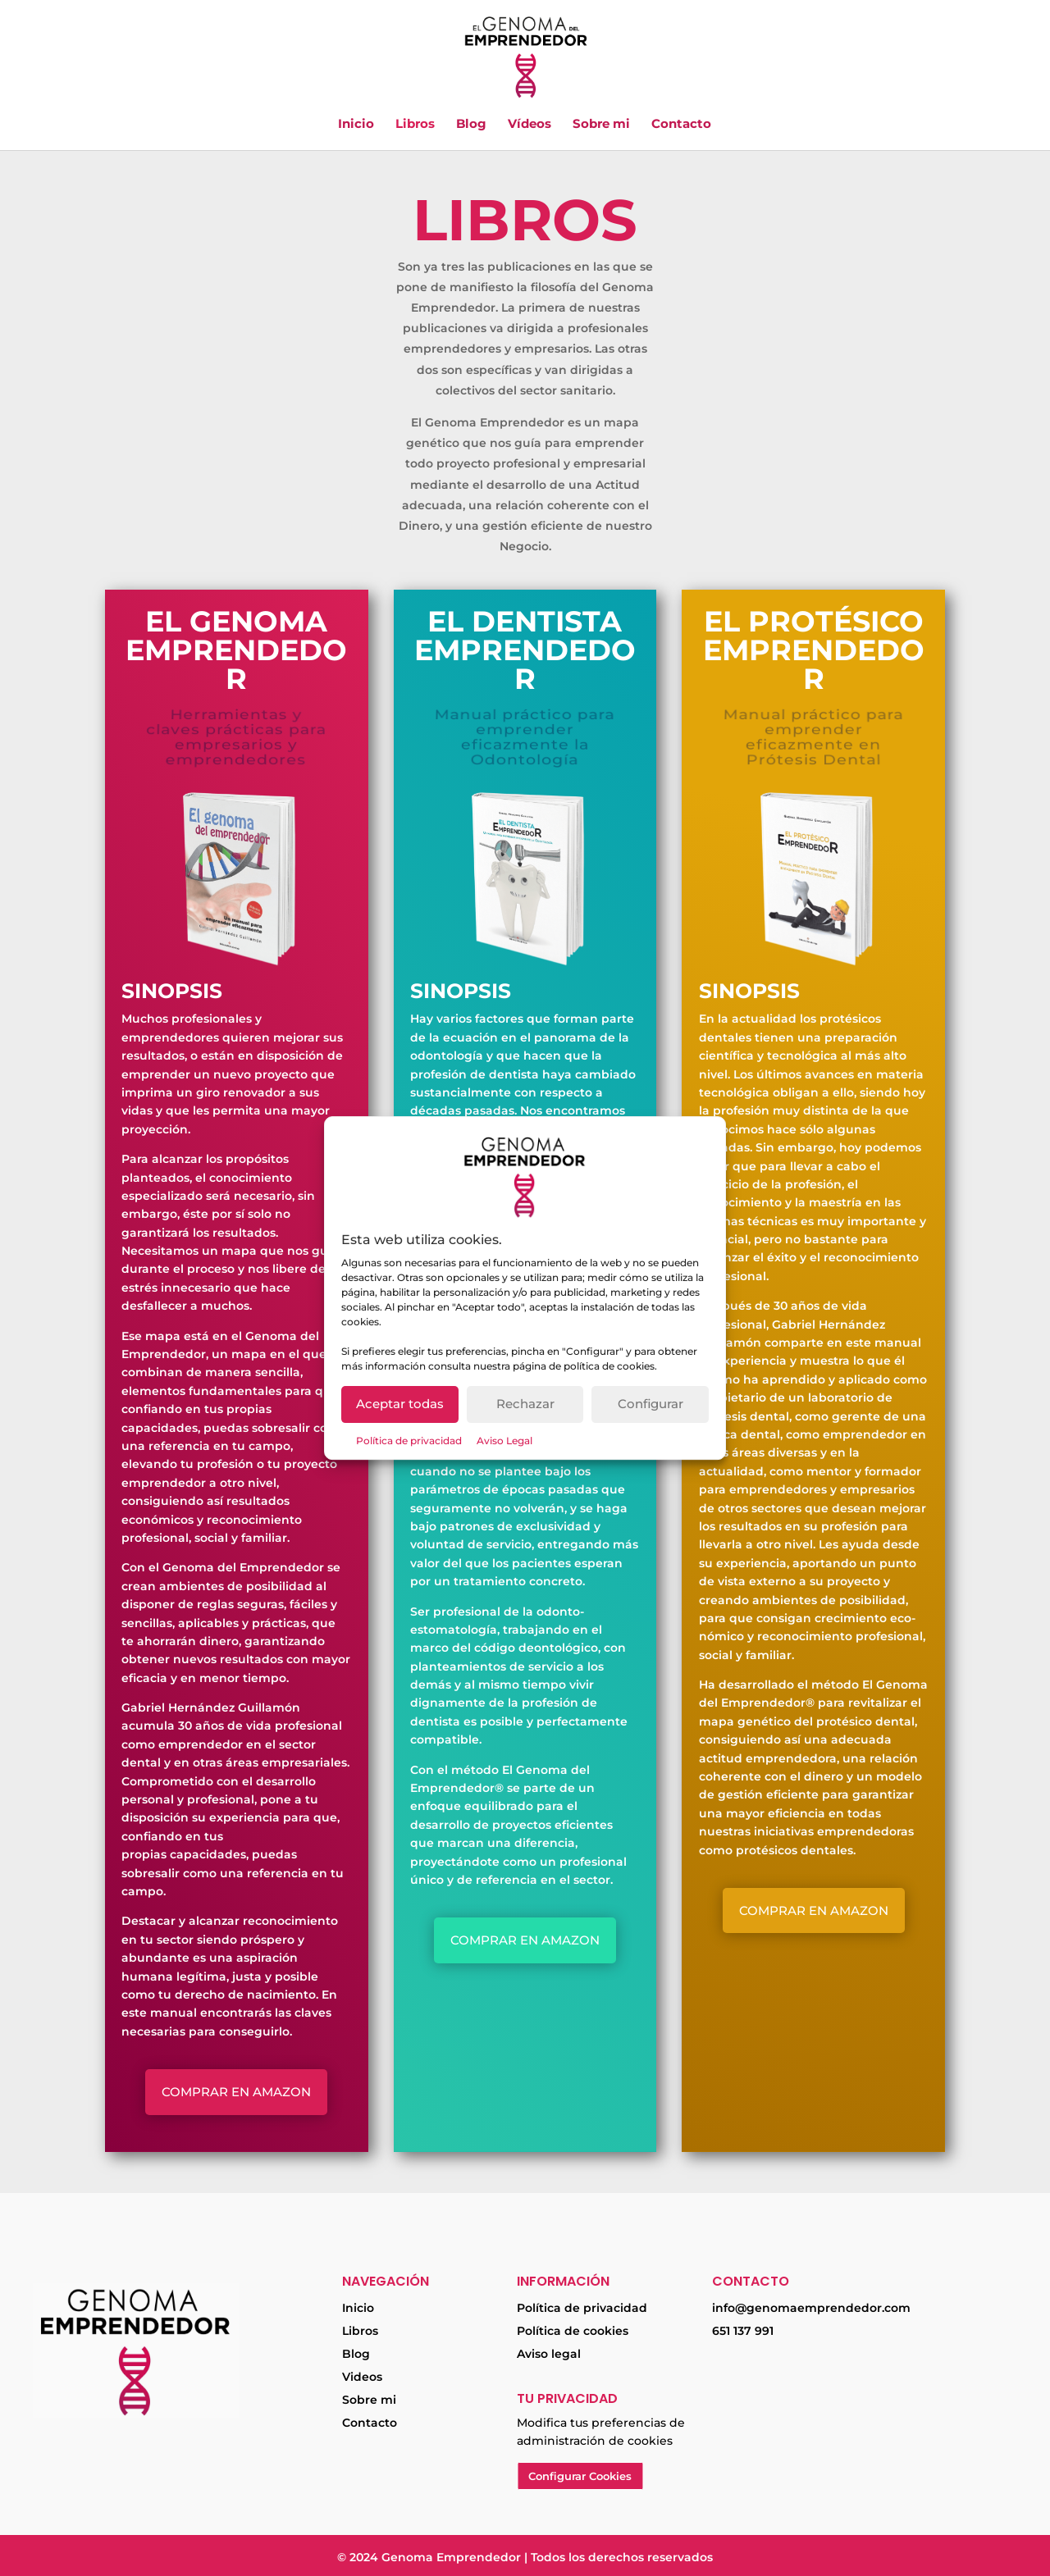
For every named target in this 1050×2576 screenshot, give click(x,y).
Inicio (356, 124)
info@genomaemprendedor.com (811, 2307)
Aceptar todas (400, 1404)
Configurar (650, 1404)
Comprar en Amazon (236, 2092)
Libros (415, 124)
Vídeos (529, 124)
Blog (471, 124)
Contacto (681, 124)
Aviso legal (549, 2353)
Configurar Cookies (580, 2476)
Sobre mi (601, 124)
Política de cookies (572, 2330)
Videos (362, 2376)
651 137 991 (743, 2330)
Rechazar (525, 1404)
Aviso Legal (504, 1441)
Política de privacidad (409, 1441)
